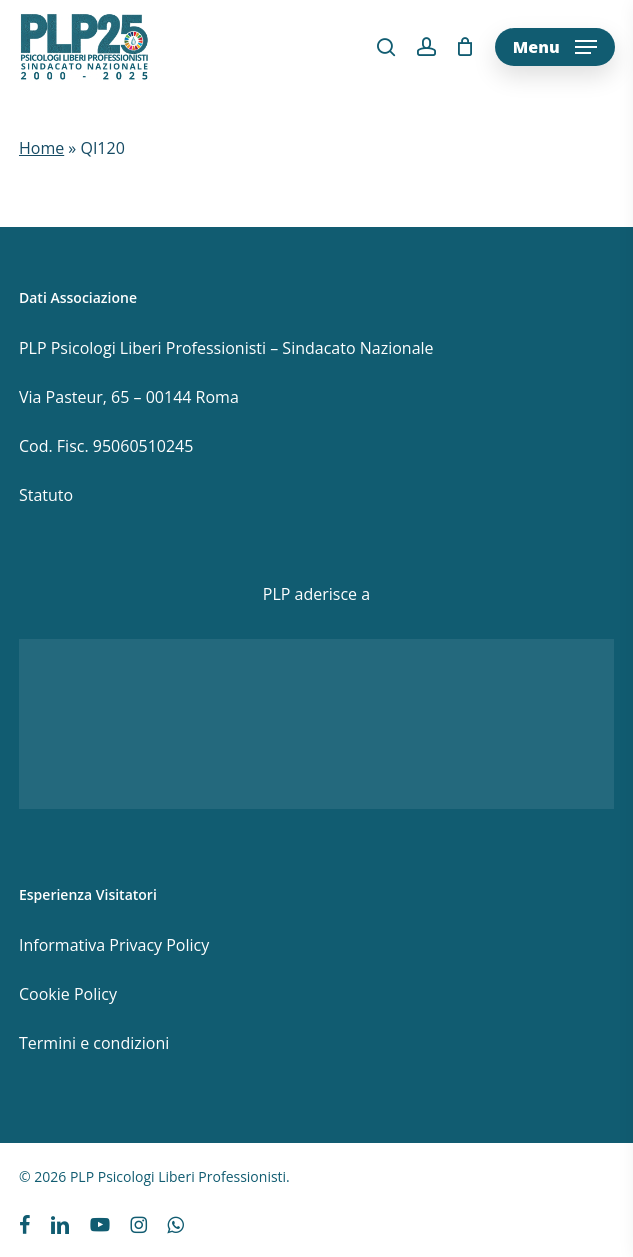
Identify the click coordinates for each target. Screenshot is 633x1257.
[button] (555, 47)
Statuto (46, 495)
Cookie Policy (68, 994)
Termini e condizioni (94, 1043)
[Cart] (465, 47)
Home (41, 148)
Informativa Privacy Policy (114, 945)
